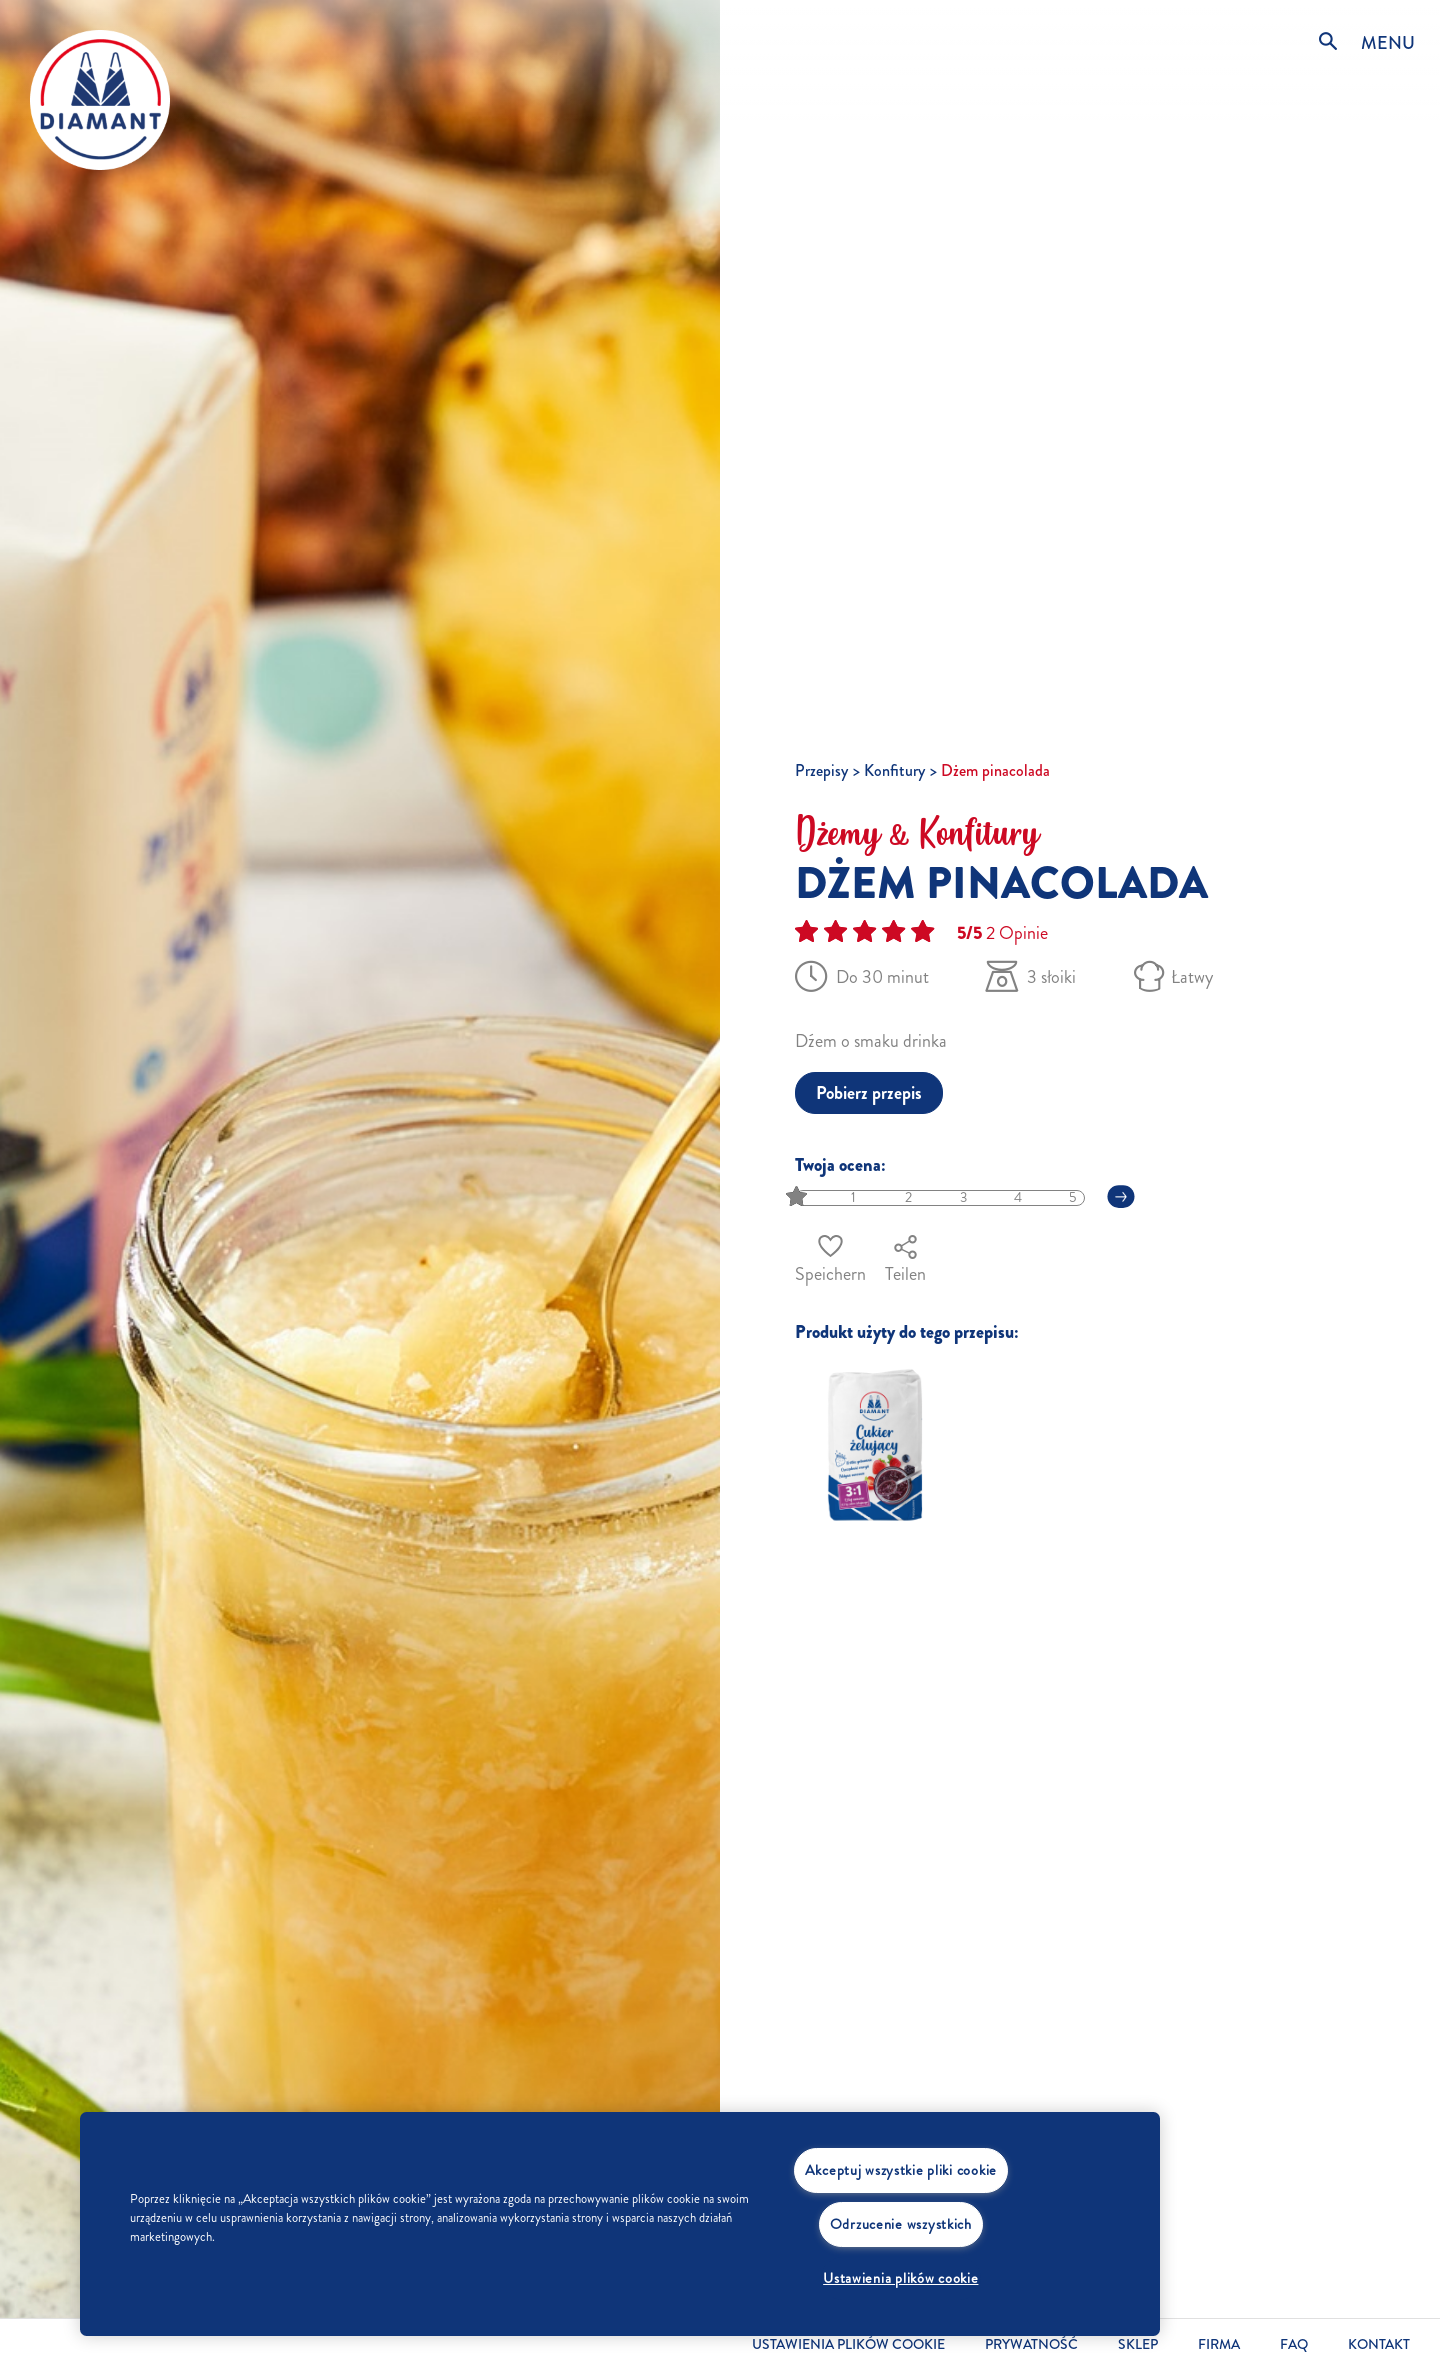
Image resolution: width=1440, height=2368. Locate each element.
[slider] (798, 1197)
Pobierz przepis (869, 1093)
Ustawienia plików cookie (848, 2345)
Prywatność (1031, 2344)
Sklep (1138, 2344)
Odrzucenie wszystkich (901, 2224)
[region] (620, 2224)
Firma (1219, 2344)
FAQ (1294, 2344)
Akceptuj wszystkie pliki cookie (901, 2170)
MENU (1388, 43)
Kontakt (1379, 2344)
